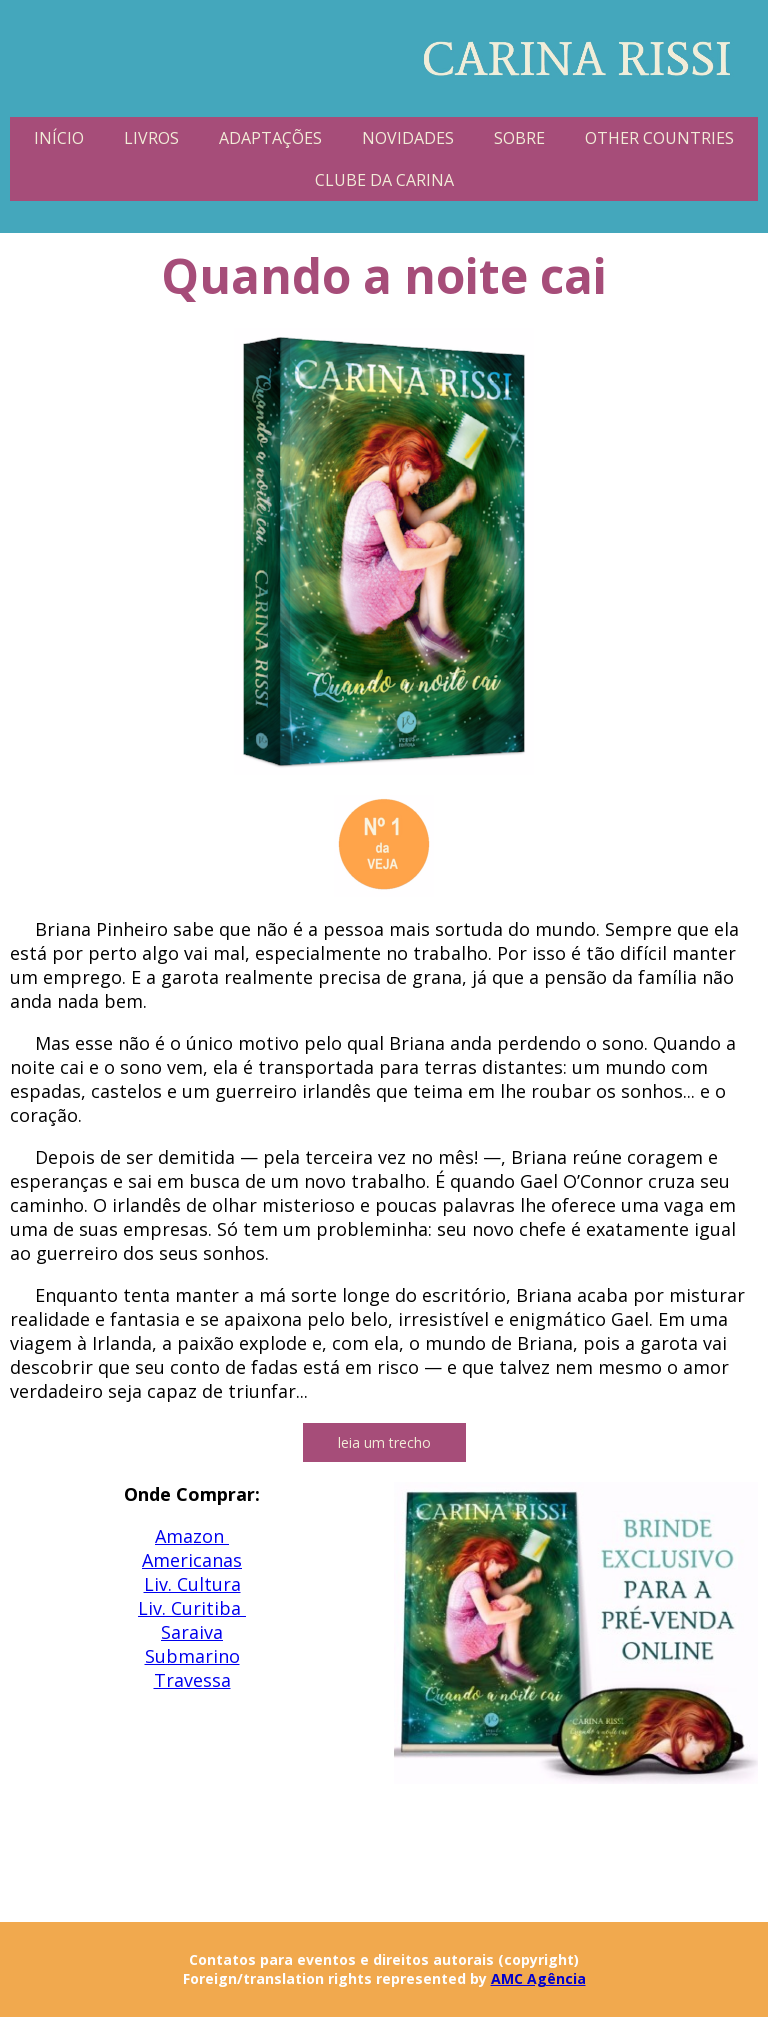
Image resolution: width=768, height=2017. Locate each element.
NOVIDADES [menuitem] (408, 138)
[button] (384, 1442)
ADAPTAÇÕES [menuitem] (270, 138)
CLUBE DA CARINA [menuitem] (384, 180)
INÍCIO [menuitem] (59, 138)
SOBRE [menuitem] (519, 138)
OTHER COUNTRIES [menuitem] (659, 138)
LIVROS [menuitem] (151, 138)
